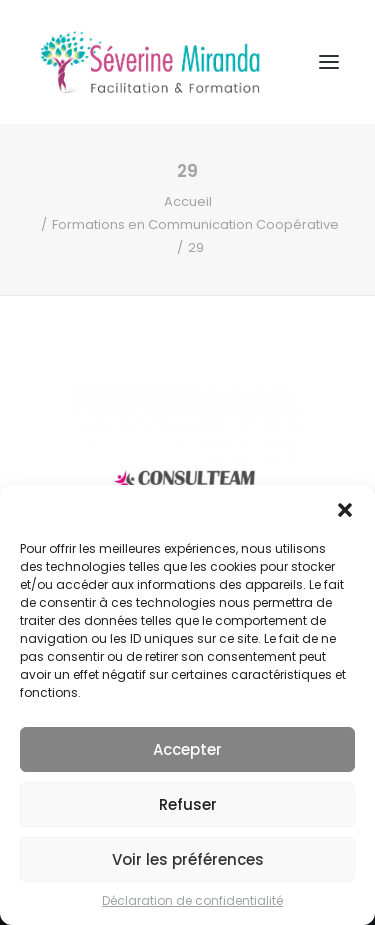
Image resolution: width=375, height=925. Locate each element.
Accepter (187, 749)
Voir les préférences (188, 859)
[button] (345, 510)
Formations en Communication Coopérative (195, 224)
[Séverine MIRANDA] (150, 62)
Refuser (188, 804)
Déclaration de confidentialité (192, 900)
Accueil (188, 201)
